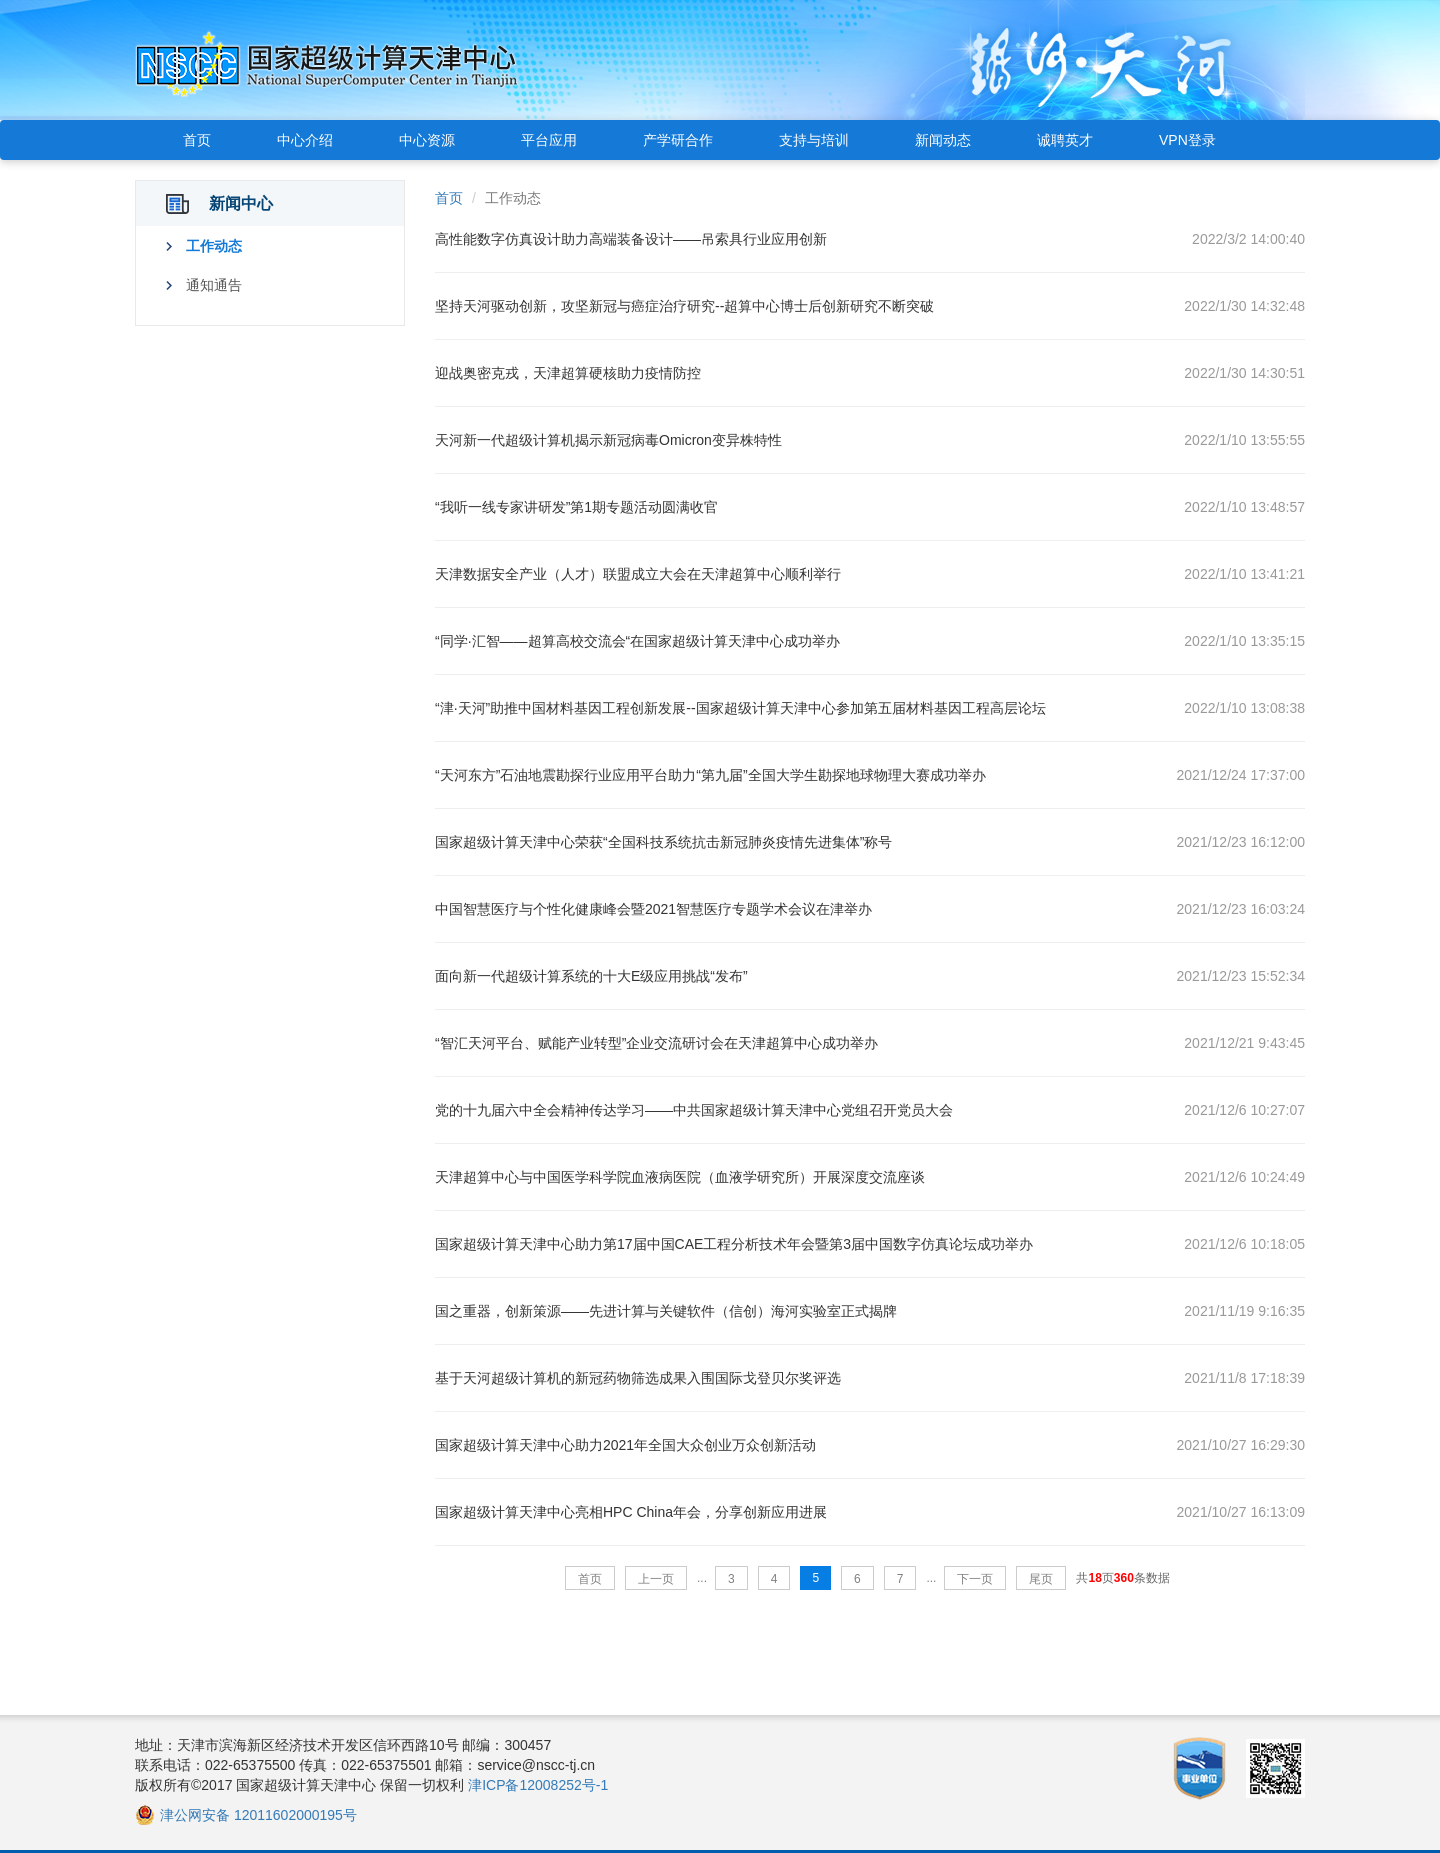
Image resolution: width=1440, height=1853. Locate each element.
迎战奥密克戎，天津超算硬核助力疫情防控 (568, 373)
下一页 (975, 1579)
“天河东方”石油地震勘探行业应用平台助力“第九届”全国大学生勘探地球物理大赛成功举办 (710, 775)
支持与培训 (814, 140)
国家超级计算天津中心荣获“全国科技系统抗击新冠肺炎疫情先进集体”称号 (663, 842)
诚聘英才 (1065, 140)
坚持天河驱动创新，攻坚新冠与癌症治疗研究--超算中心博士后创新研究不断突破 (684, 306)
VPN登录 (1187, 140)
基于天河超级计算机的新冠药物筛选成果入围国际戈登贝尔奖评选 (638, 1378)
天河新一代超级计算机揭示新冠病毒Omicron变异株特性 (608, 440)
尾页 (1041, 1579)
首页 (197, 140)
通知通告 (214, 285)
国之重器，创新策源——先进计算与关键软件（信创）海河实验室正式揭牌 (666, 1311)
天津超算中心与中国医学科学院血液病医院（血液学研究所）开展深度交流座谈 (680, 1177)
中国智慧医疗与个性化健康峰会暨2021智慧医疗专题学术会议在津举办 (653, 909)
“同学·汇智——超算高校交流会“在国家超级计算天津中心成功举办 (637, 641)
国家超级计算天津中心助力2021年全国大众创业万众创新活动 (625, 1445)
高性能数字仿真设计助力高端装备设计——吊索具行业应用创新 (631, 239)
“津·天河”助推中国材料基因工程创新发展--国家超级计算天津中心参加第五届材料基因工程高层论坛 (740, 708)
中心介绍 (305, 140)
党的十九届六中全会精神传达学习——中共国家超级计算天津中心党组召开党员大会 (694, 1110)
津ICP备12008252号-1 (538, 1785)
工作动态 (214, 246)
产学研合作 (678, 140)
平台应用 (549, 140)
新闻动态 (943, 140)
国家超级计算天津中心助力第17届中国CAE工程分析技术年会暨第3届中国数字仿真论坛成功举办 (734, 1244)
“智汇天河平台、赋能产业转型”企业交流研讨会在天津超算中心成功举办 (656, 1043)
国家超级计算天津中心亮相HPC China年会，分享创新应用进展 (631, 1512)
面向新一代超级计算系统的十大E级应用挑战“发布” (591, 976)
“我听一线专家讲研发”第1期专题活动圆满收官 (576, 507)
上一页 (656, 1579)
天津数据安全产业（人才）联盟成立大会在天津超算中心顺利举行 (638, 574)
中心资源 (427, 140)
